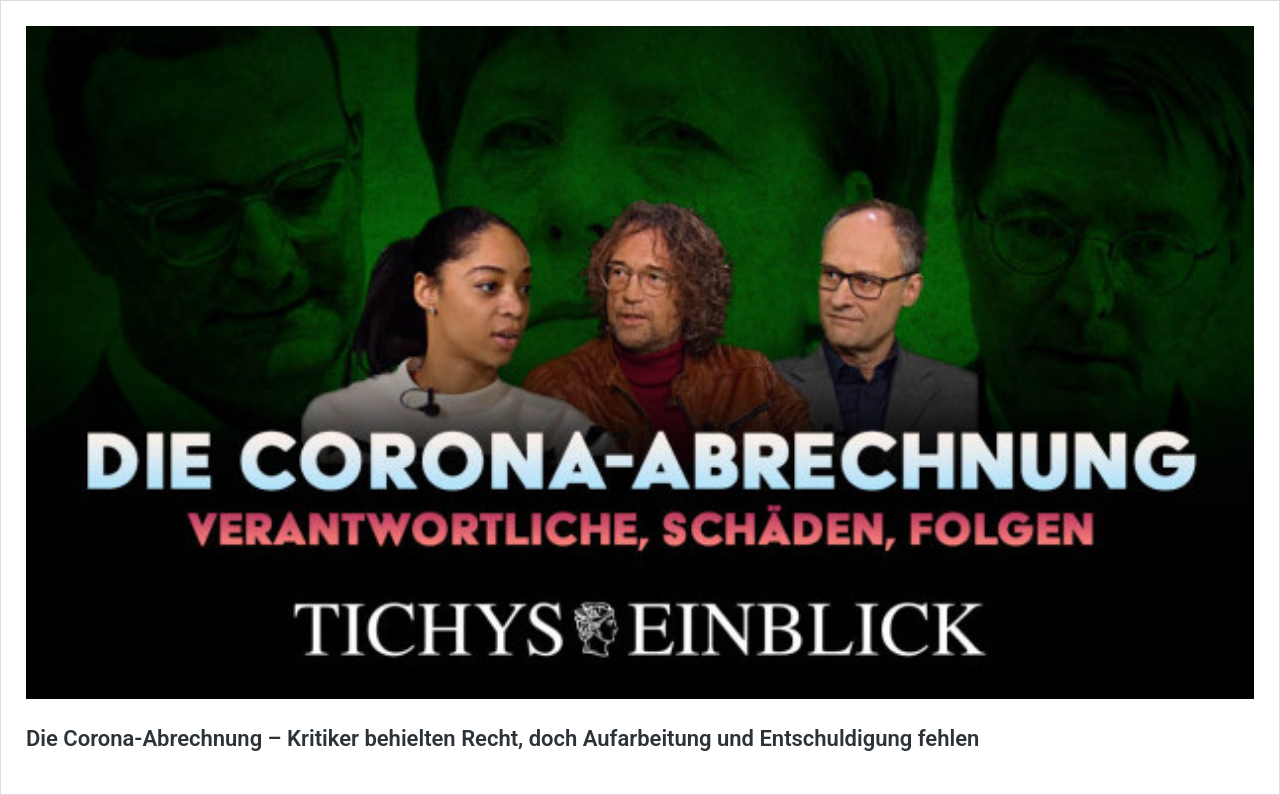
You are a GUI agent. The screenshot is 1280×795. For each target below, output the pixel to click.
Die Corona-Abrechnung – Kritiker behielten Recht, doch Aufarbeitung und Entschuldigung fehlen (502, 738)
